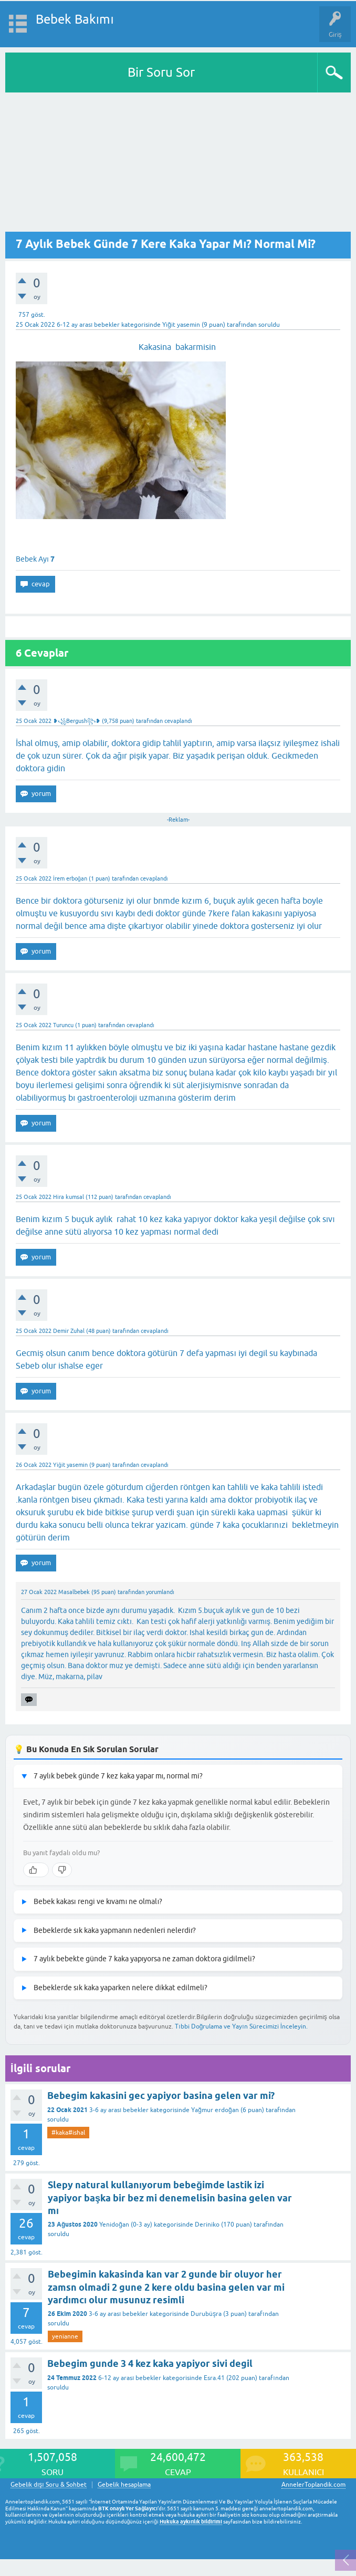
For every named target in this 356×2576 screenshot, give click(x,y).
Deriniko (207, 2224)
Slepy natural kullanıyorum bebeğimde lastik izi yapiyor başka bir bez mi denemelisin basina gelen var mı (170, 2197)
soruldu (269, 324)
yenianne (65, 2336)
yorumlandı (160, 1592)
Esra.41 (214, 2378)
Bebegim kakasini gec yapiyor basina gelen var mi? (161, 2095)
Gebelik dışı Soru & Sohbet (49, 2484)
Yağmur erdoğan (214, 2110)
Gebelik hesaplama (124, 2484)
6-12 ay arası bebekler (88, 324)
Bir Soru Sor (161, 72)
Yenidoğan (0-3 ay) (125, 2224)
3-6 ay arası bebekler (119, 2110)
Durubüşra (206, 2314)
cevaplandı (178, 721)
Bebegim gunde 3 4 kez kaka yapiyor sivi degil (150, 2363)
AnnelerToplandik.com (313, 2484)
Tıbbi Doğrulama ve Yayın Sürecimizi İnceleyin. (241, 2026)
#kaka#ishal (68, 2132)
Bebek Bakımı (75, 19)
